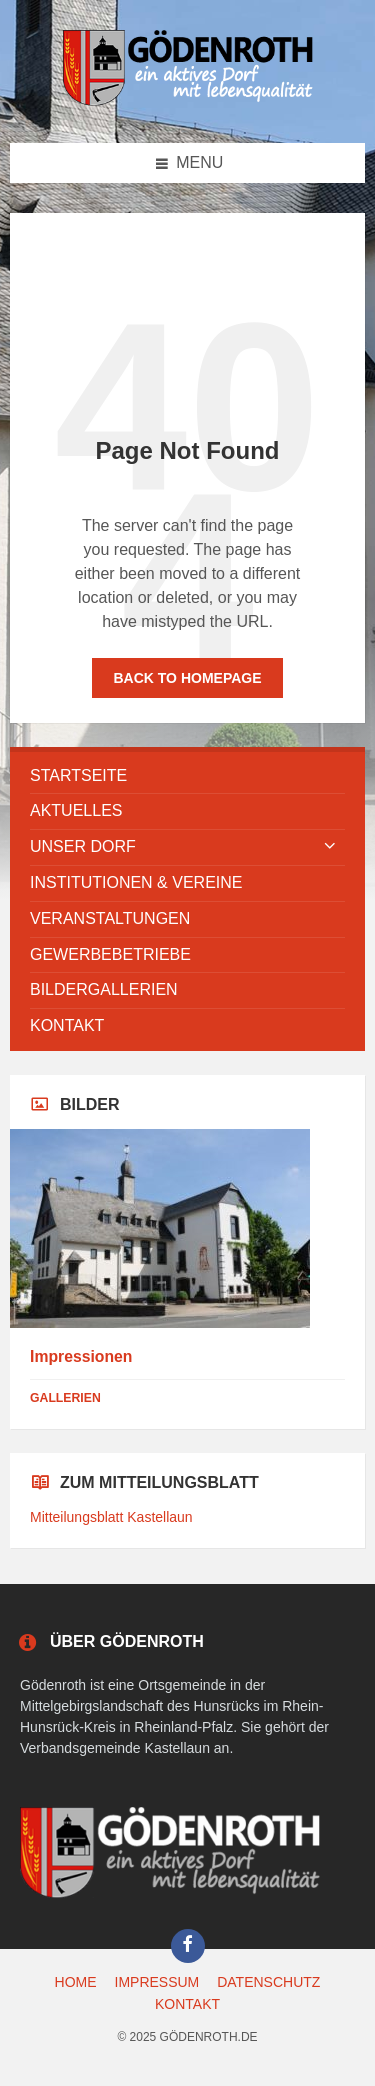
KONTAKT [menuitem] (187, 2004)
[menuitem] (187, 776)
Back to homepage (187, 678)
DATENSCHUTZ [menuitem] (268, 1982)
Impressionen (81, 1356)
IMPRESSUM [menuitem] (157, 1982)
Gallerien (65, 1398)
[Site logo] (188, 102)
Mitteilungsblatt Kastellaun (111, 1517)
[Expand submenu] (330, 847)
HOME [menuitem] (76, 1982)
